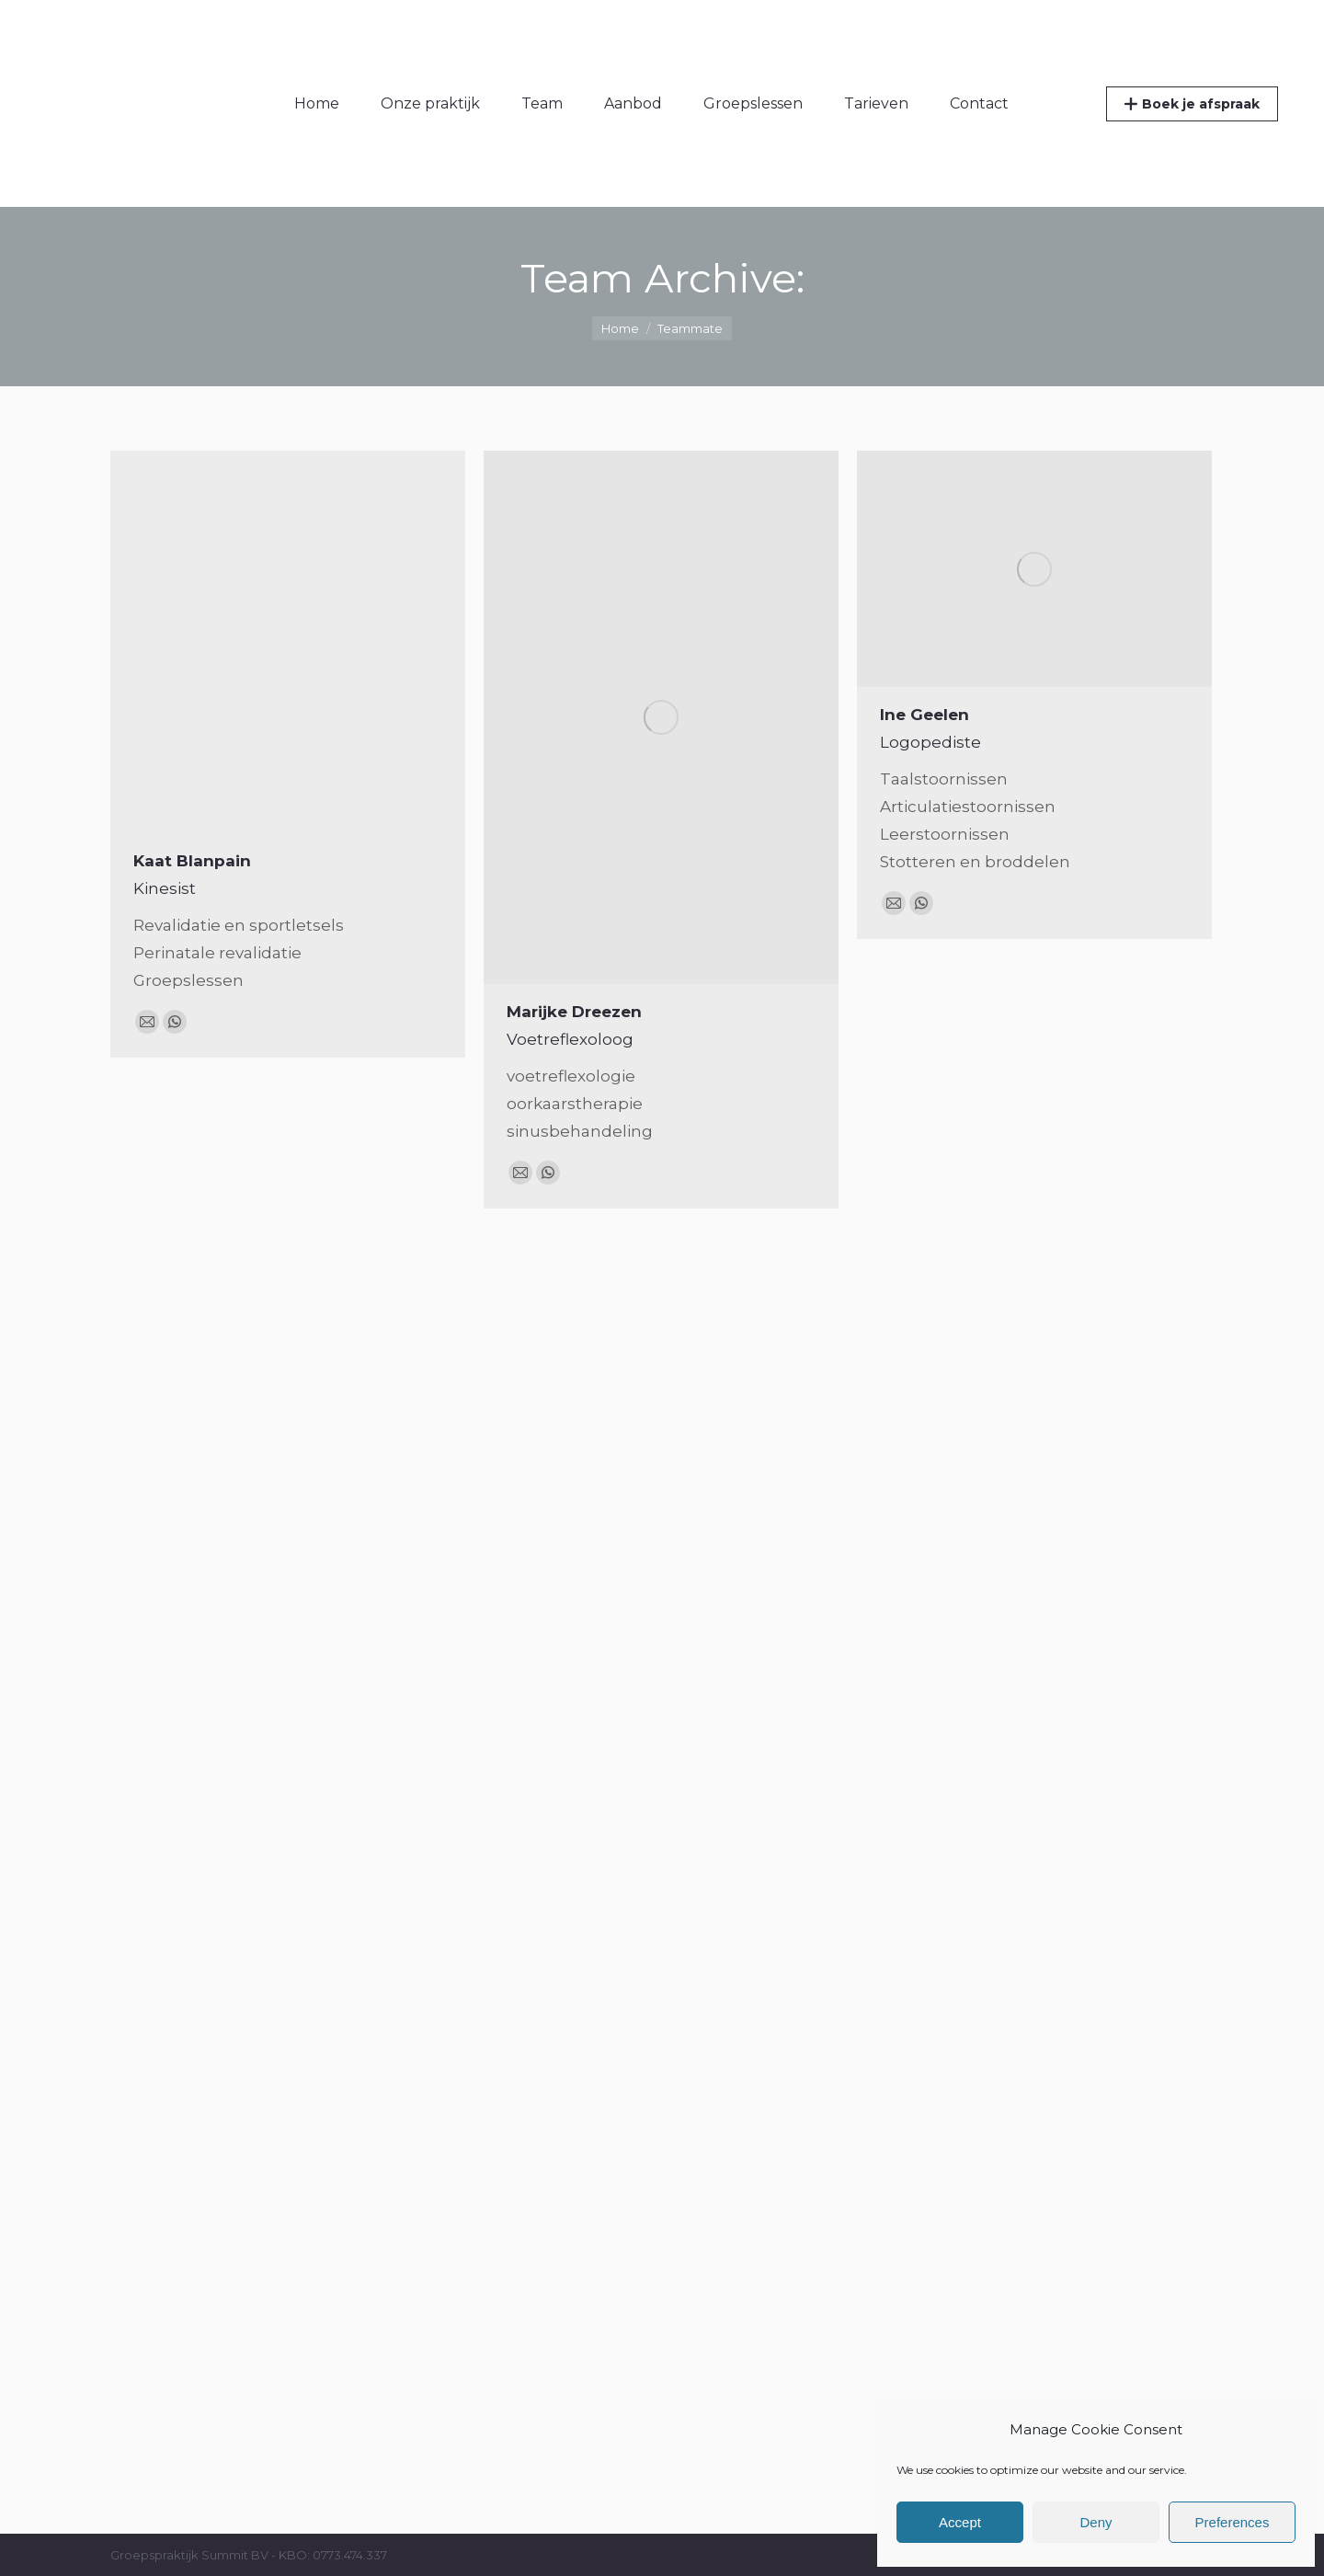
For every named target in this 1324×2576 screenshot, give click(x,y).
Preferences (1232, 2522)
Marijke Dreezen (574, 1011)
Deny (1095, 2522)
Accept (960, 2522)
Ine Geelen (924, 714)
